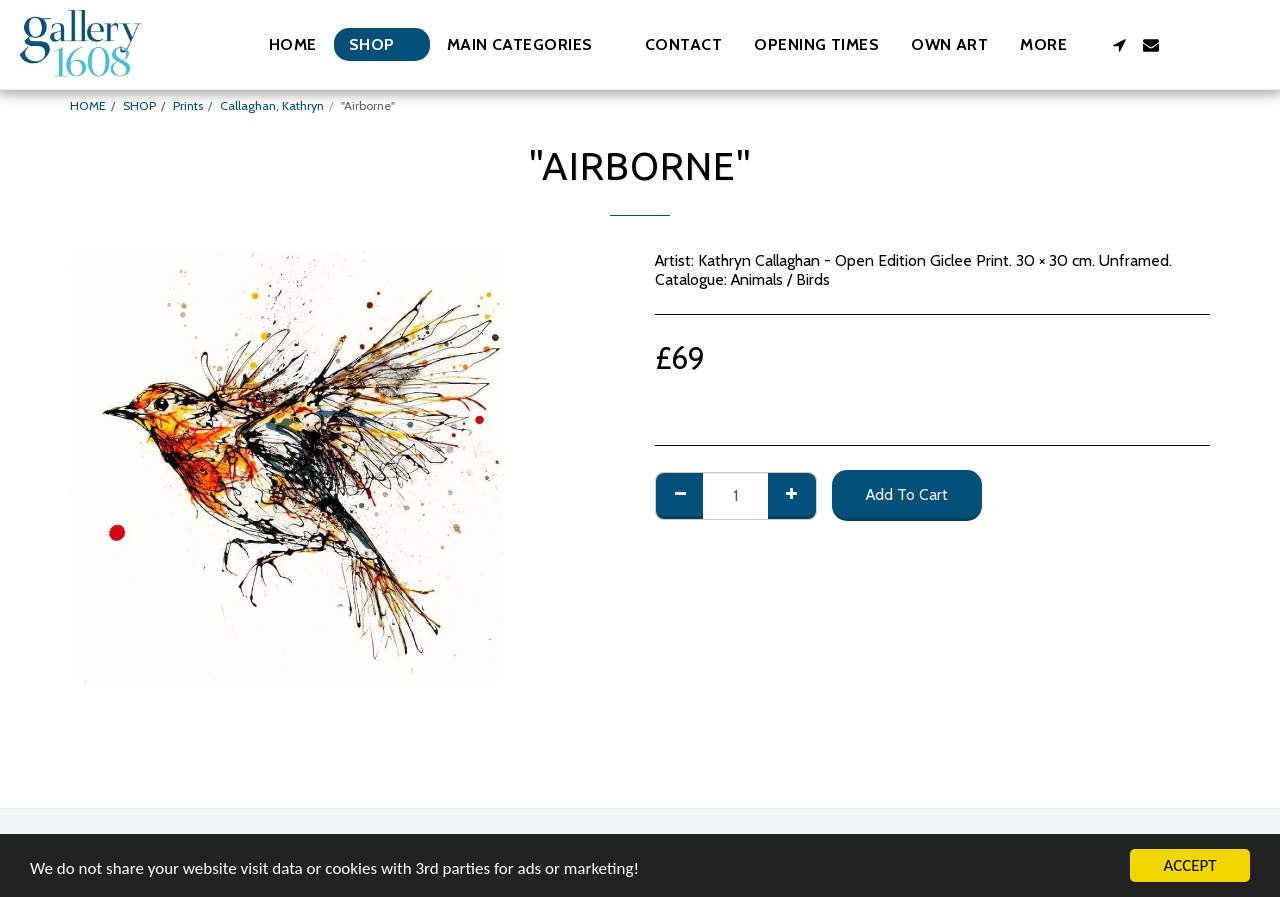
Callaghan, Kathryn (272, 105)
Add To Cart (907, 494)
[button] (530, 44)
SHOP (139, 105)
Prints (188, 105)
